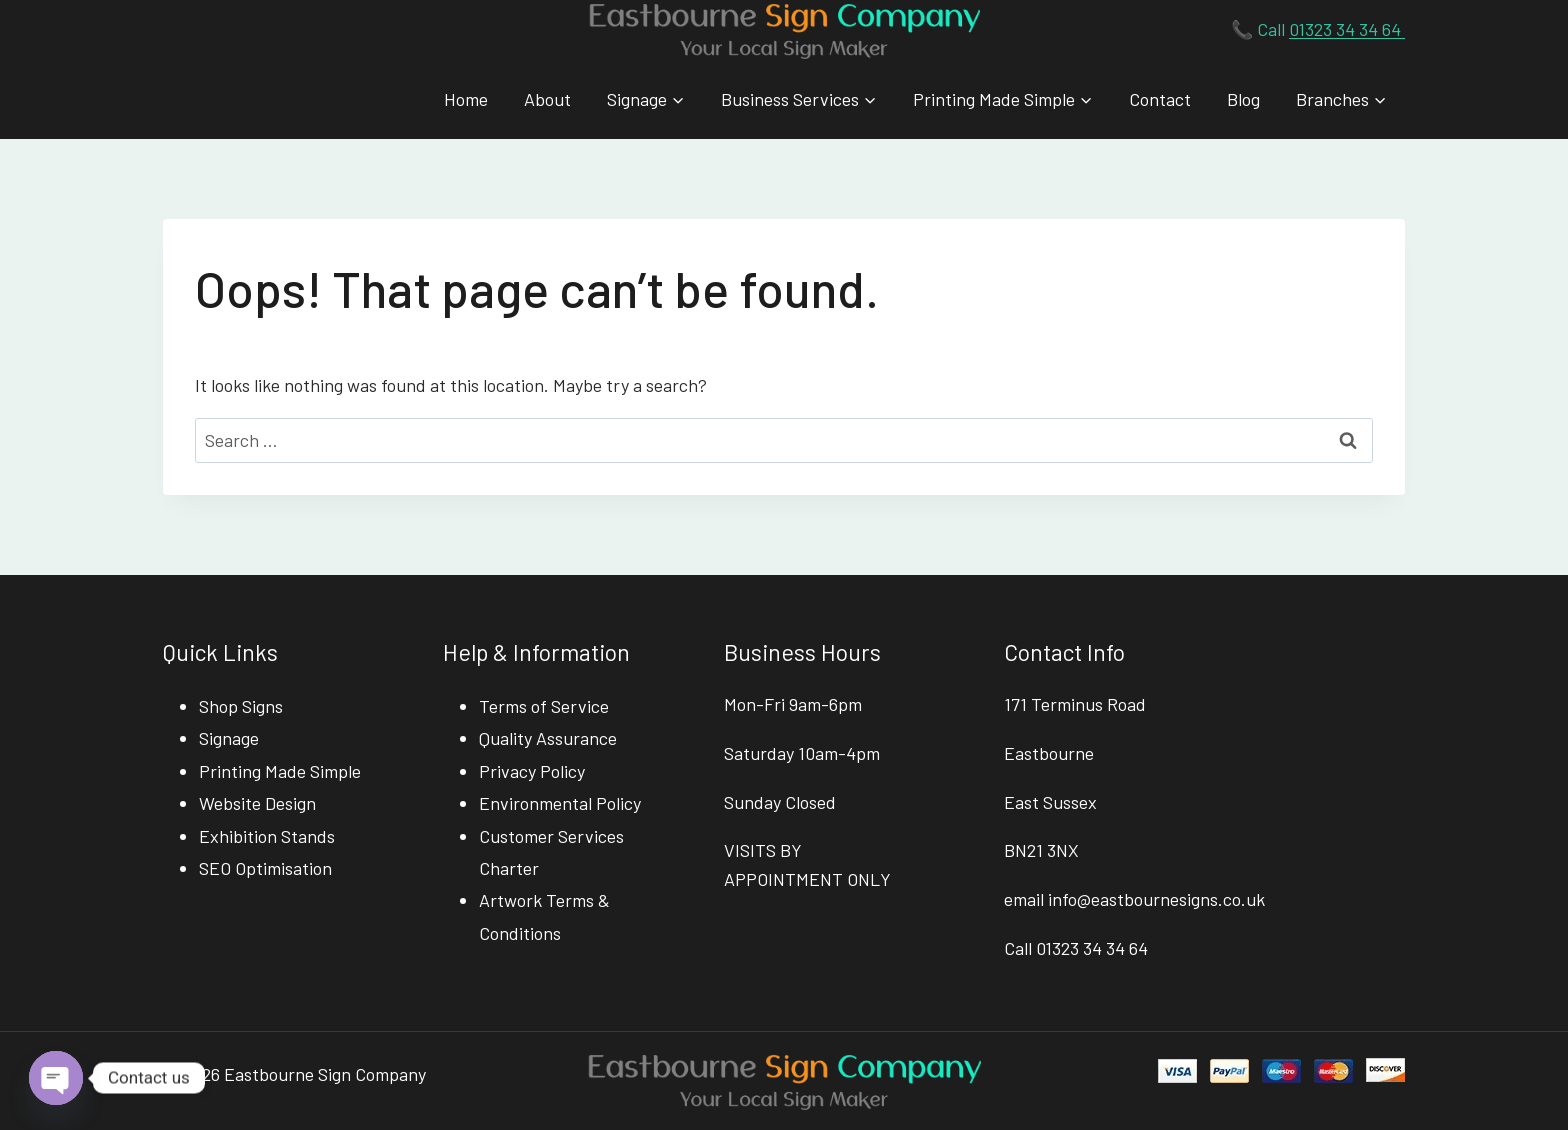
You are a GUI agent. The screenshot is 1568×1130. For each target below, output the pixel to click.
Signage (229, 738)
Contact (1160, 99)
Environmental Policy (560, 803)
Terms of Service (544, 706)
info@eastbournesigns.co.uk (1156, 899)
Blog (1243, 99)
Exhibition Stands (267, 836)
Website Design (257, 803)
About (547, 99)
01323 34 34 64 (1347, 29)
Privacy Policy (532, 771)
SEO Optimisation (265, 868)
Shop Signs (241, 706)
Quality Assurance (548, 738)
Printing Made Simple (280, 771)
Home (466, 99)
